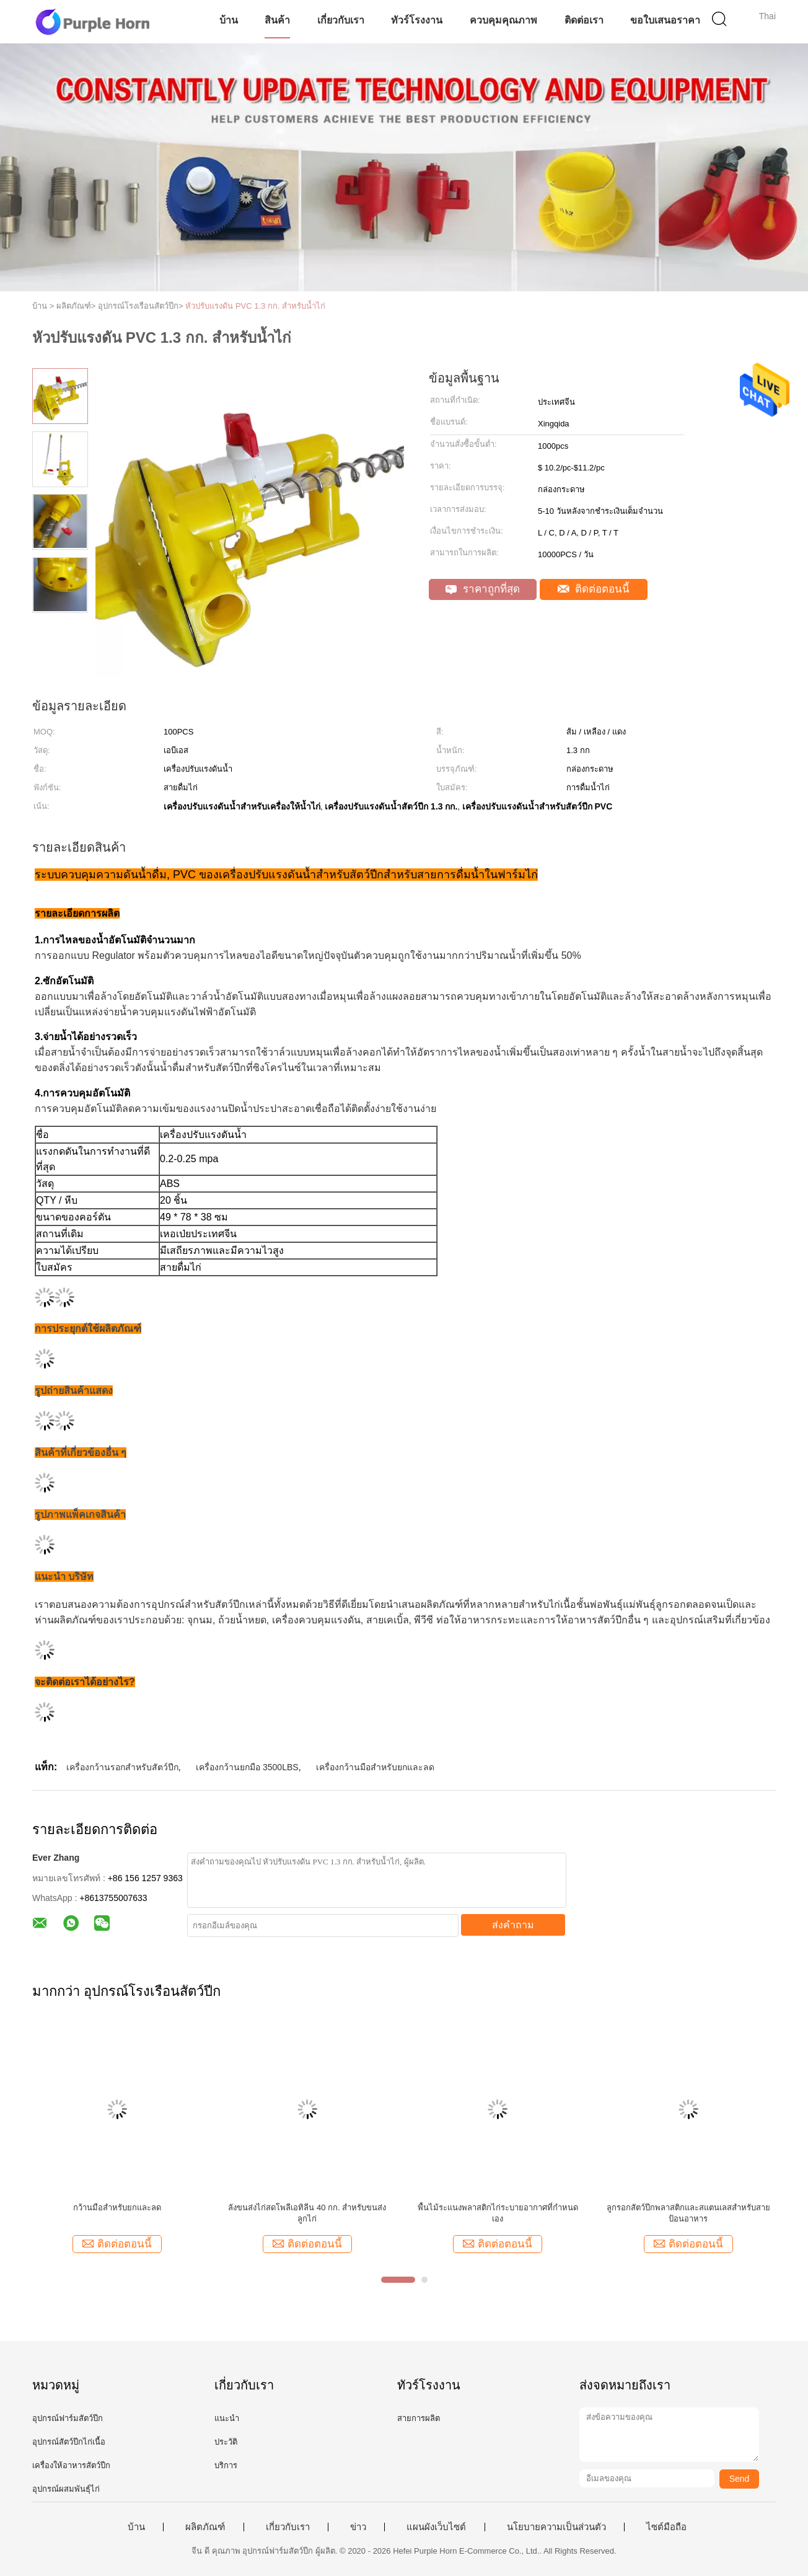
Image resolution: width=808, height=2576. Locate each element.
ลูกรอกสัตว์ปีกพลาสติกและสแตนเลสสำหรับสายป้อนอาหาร (688, 2213)
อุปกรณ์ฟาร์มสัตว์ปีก (67, 2418)
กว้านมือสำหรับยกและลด (117, 2207)
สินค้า (277, 20)
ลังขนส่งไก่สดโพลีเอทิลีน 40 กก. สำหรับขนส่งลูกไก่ (307, 2213)
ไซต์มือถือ (666, 2527)
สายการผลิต (418, 2418)
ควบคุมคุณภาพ (503, 20)
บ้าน (228, 20)
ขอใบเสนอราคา (665, 20)
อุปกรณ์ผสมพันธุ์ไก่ (66, 2489)
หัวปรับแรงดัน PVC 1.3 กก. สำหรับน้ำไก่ (255, 306)
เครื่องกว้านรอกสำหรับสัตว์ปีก (122, 1767)
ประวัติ (225, 2441)
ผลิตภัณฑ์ (205, 2527)
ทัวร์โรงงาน (416, 20)
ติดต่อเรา (584, 20)
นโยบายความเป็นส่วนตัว (556, 2527)
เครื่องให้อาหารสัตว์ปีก (71, 2465)
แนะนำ (226, 2418)
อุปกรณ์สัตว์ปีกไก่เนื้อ (68, 2441)
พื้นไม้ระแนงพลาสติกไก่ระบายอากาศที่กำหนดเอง (498, 2213)
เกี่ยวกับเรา (340, 20)
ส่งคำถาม (513, 1925)
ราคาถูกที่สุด (483, 589)
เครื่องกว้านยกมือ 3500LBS (247, 1767)
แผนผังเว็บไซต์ (436, 2527)
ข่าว (358, 2527)
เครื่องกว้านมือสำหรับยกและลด (375, 1767)
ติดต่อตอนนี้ (594, 589)
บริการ (225, 2465)
